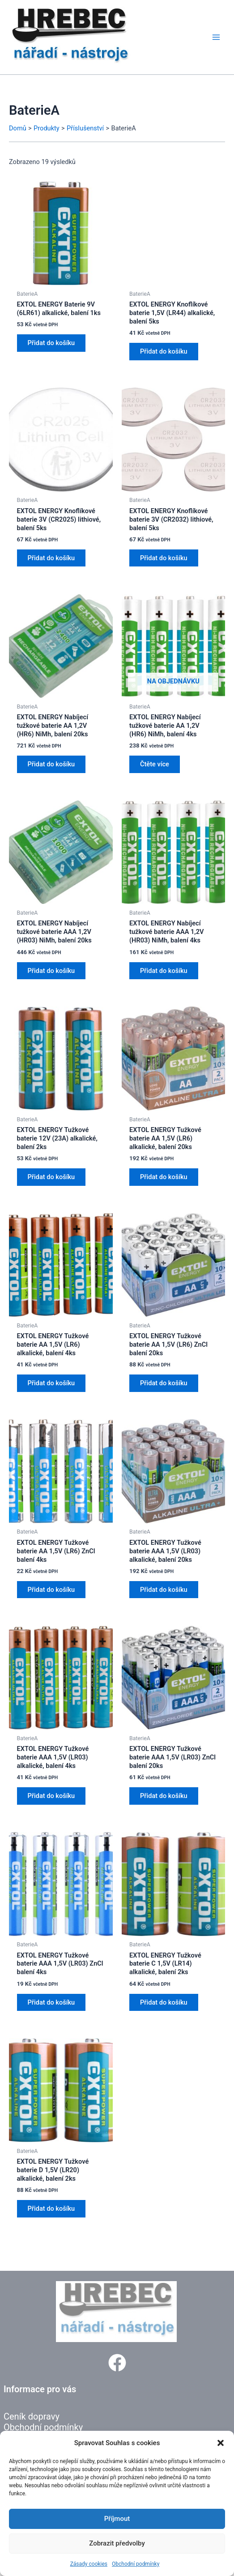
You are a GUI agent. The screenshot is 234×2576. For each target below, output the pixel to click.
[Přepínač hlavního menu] (216, 37)
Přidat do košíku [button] (51, 343)
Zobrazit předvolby (117, 2543)
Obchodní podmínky (135, 2564)
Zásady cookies (88, 2564)
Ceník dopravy (32, 2416)
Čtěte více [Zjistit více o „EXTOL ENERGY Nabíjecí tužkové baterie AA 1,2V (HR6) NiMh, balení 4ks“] (154, 764)
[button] (220, 2442)
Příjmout (117, 2519)
